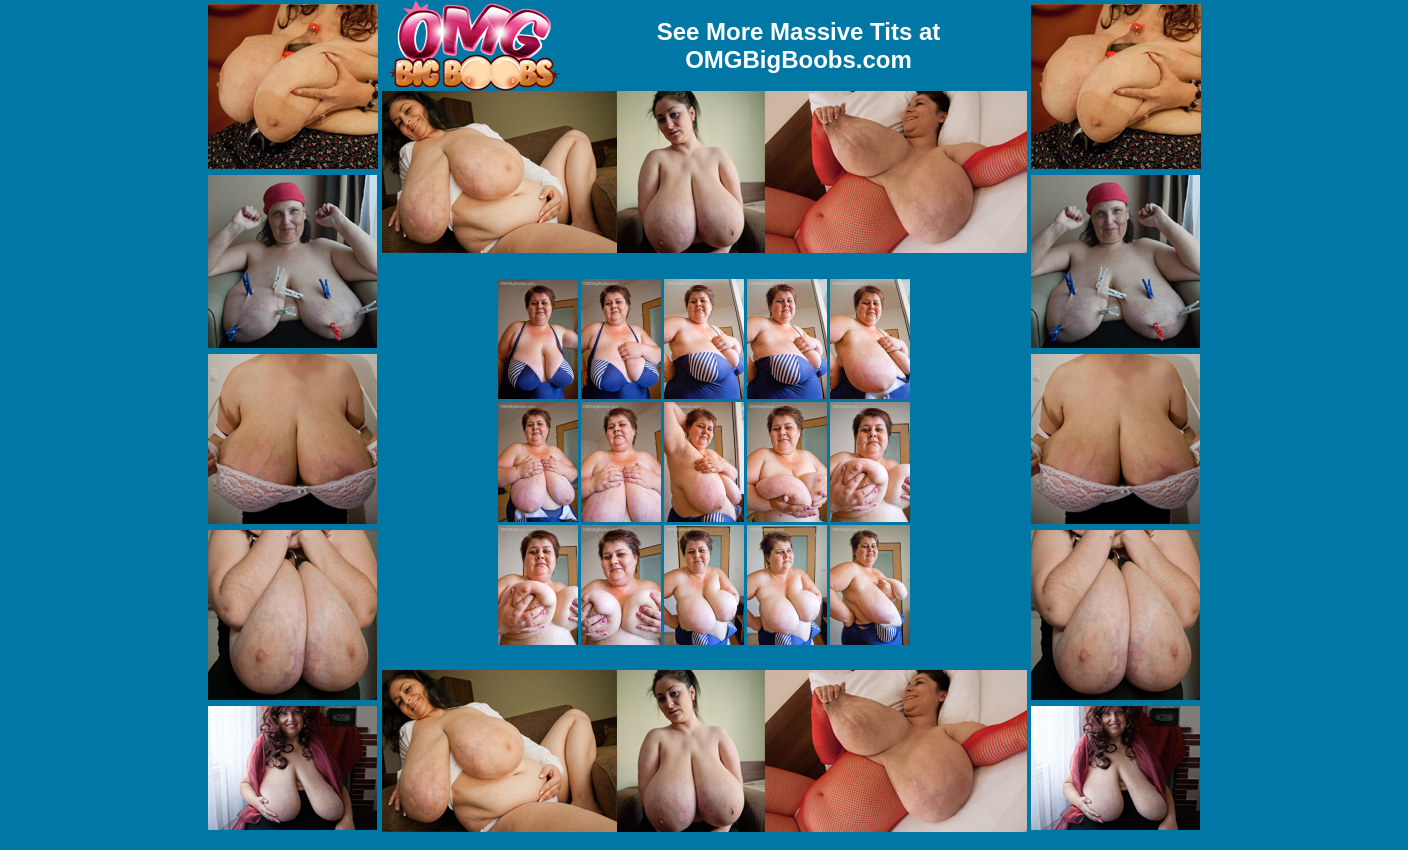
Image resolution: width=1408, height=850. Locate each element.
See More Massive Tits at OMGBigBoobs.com (799, 45)
